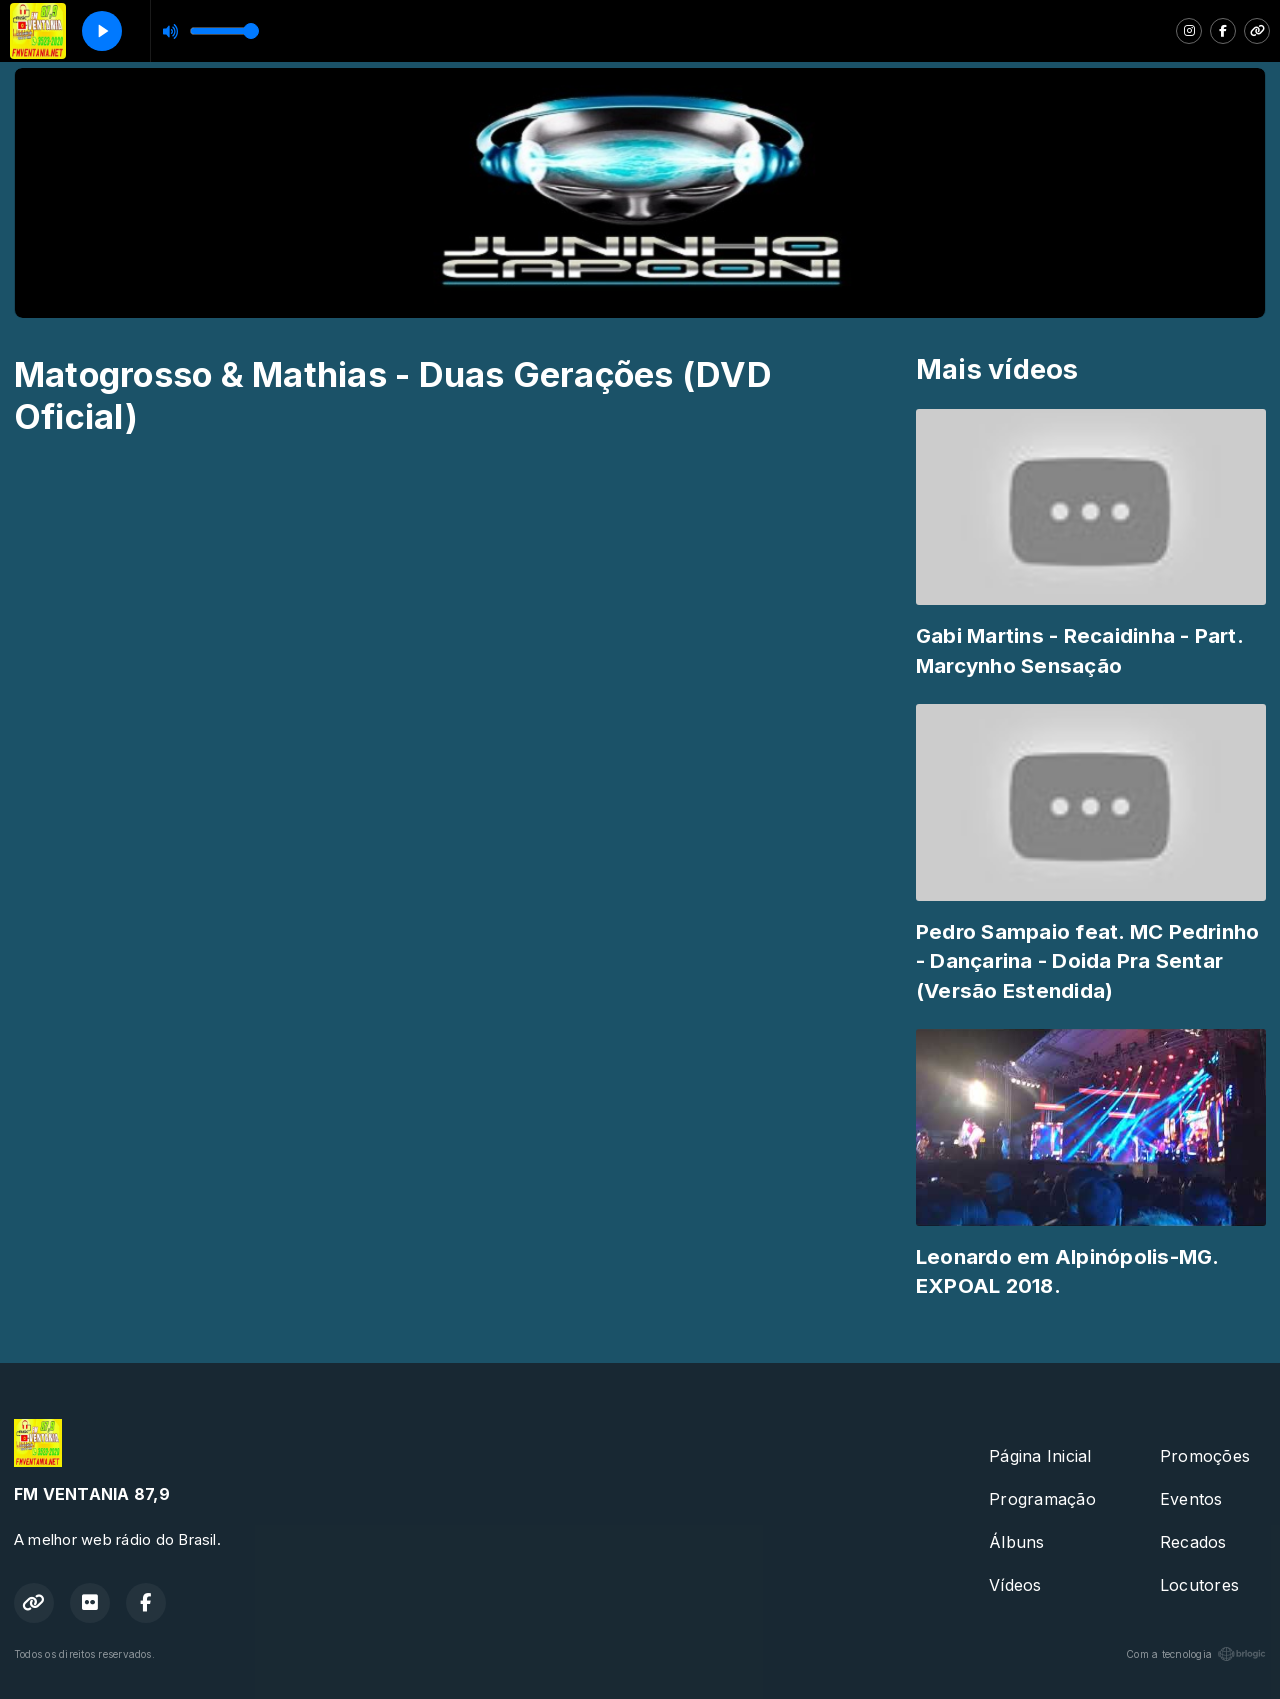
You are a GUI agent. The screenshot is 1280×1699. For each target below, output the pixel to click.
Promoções (1205, 1456)
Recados (1193, 1542)
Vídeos (1015, 1585)
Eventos (1191, 1499)
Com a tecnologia (1196, 1654)
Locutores (1199, 1585)
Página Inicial (1040, 1456)
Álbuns (1016, 1542)
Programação (1042, 1499)
